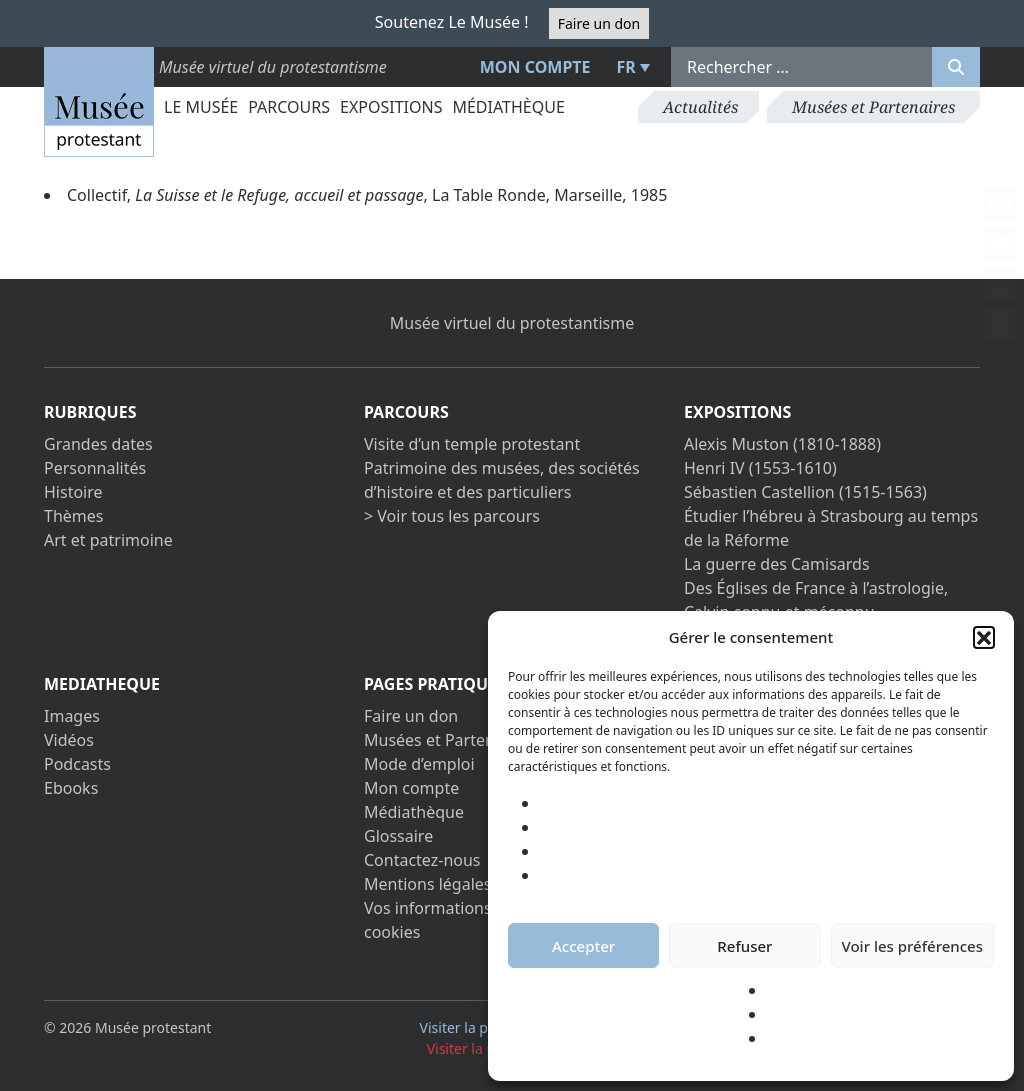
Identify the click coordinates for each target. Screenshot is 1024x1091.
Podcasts (77, 764)
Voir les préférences (912, 946)
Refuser (744, 946)
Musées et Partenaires (873, 107)
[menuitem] (631, 67)
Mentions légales (428, 884)
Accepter (583, 946)
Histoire (73, 492)
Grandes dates (98, 444)
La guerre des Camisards (777, 564)
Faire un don (599, 23)
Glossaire (398, 836)
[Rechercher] (956, 67)
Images (72, 716)
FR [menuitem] (626, 67)
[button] (984, 637)
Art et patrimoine (108, 540)
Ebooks (71, 788)
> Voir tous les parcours (452, 516)
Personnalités (95, 468)
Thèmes (73, 516)
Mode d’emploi (419, 764)
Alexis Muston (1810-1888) (782, 444)
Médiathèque (508, 107)
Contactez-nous (422, 860)
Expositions (391, 107)
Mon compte (535, 67)
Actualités (700, 107)
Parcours (289, 107)
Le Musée (201, 107)
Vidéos (69, 740)
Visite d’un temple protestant (472, 444)
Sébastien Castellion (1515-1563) (805, 492)
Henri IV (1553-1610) (760, 468)
